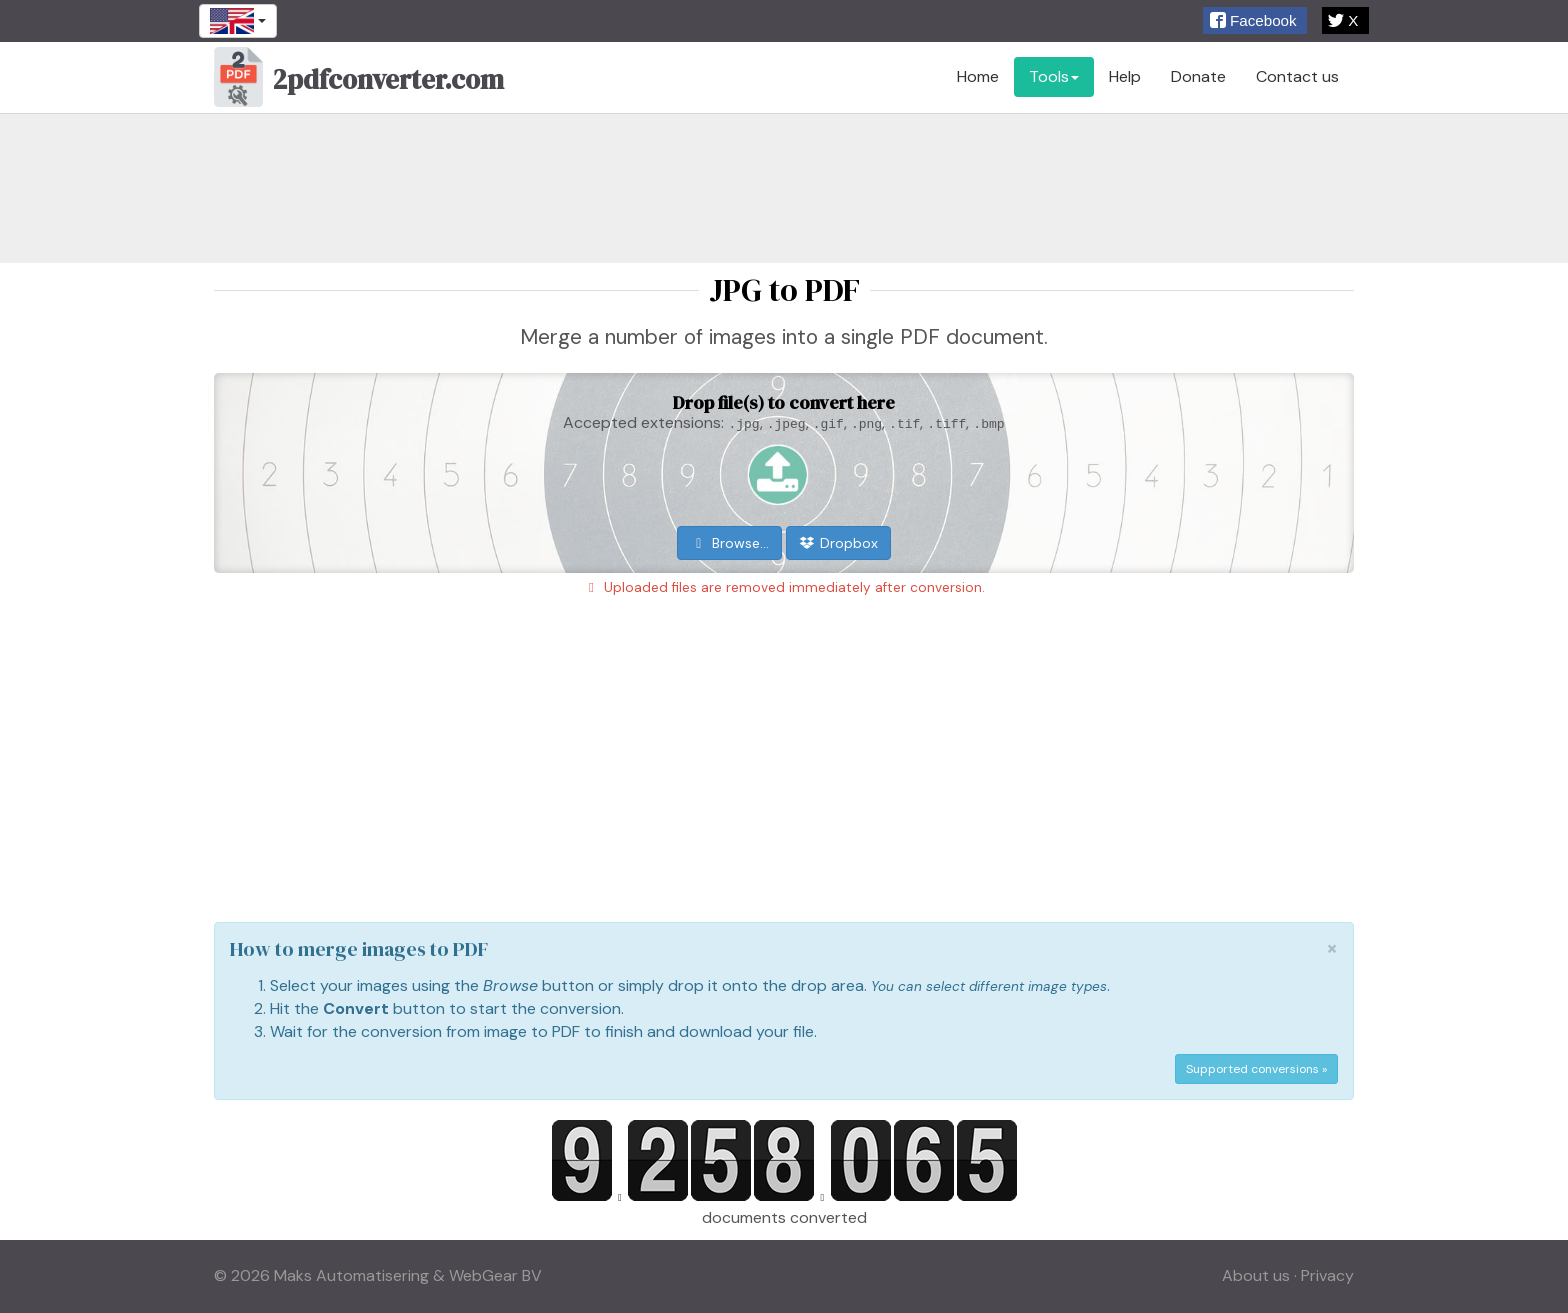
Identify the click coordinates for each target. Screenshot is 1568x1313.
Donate (1198, 76)
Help (1125, 76)
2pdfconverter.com (359, 82)
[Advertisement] (784, 188)
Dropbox (839, 543)
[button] (1255, 20)
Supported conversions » (1256, 1069)
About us (1256, 1275)
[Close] (1332, 948)
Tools (1054, 76)
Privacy (1327, 1275)
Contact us (1297, 76)
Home (978, 76)
